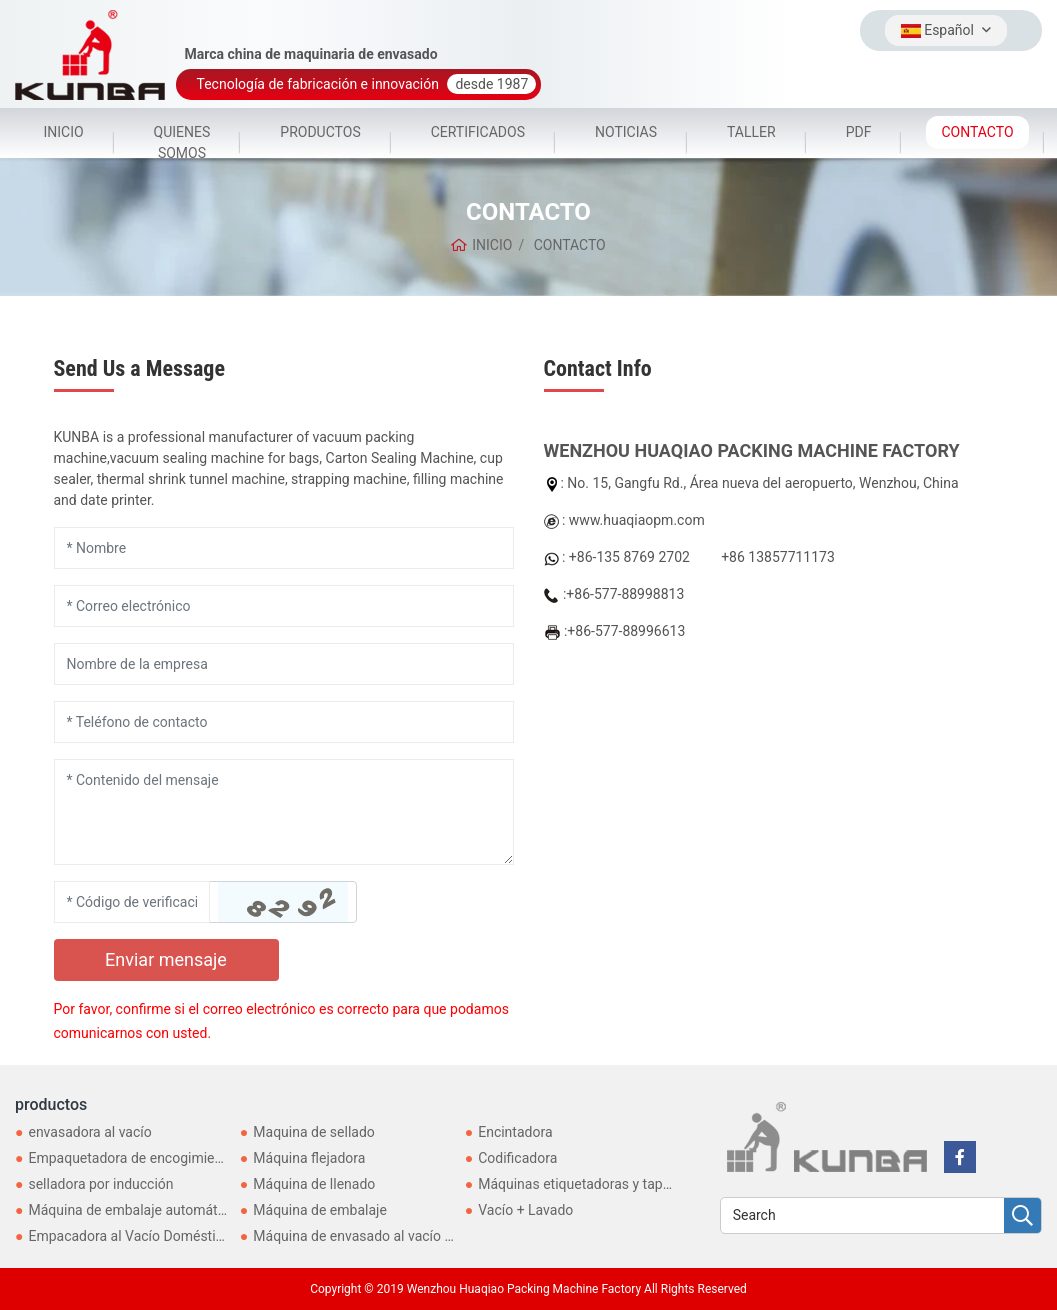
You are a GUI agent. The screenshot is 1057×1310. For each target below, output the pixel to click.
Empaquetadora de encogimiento (131, 1158)
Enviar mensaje (166, 959)
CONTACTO (977, 132)
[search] (1022, 1216)
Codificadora (517, 1158)
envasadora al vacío (89, 1132)
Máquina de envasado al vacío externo (372, 1236)
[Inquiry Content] (284, 812)
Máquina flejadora (309, 1158)
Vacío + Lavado (525, 1210)
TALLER (751, 132)
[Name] (284, 548)
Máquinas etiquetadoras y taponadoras (599, 1184)
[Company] (284, 664)
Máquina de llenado (314, 1184)
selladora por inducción (100, 1184)
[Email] (284, 606)
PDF (859, 132)
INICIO (63, 132)
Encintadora (515, 1132)
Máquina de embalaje (320, 1210)
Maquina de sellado (313, 1132)
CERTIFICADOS (478, 132)
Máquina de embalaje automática (132, 1210)
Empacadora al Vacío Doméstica (129, 1236)
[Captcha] (132, 902)
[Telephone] (284, 722)
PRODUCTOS (320, 132)
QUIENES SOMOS (182, 142)
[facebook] (960, 1157)
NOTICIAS (626, 132)
